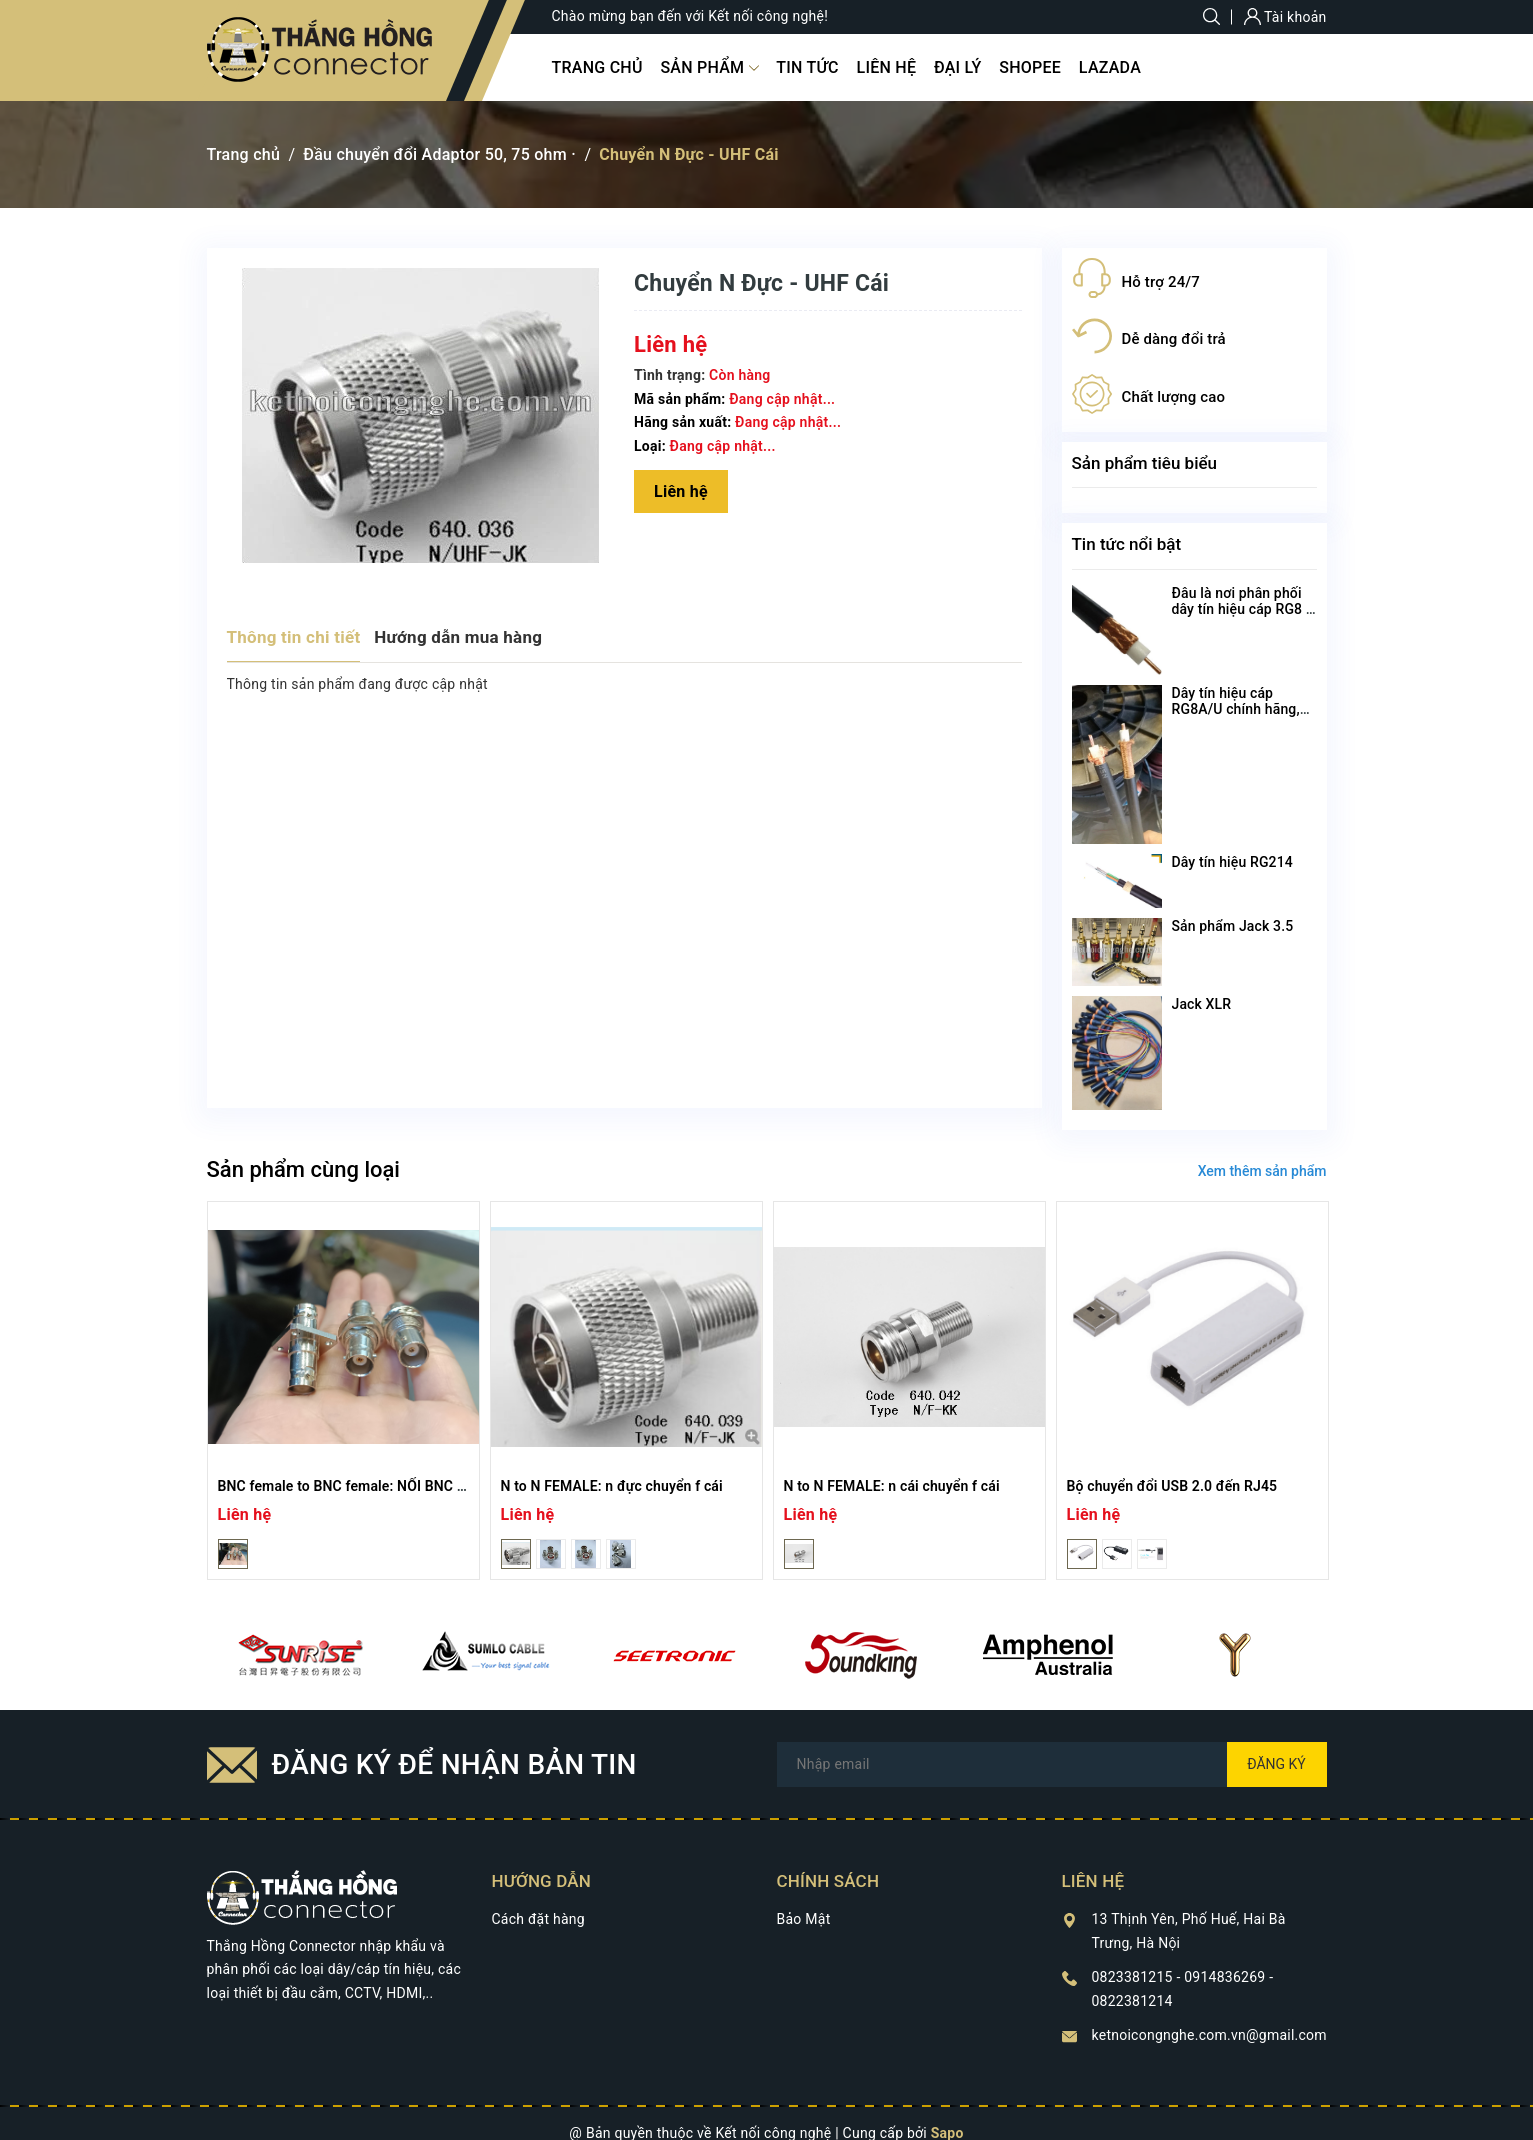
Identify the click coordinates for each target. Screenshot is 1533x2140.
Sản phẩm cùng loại (303, 1169)
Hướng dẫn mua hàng (458, 637)
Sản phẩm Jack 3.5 (1233, 926)
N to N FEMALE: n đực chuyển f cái (612, 1486)
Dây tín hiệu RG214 (1232, 862)
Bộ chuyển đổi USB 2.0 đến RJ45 (1172, 1486)
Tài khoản (1285, 17)
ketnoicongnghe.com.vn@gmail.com (1209, 2035)
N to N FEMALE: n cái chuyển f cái (892, 1486)
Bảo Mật (804, 1919)
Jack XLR (1202, 1004)
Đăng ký (1276, 1764)
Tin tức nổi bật (1127, 544)
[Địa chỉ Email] (1052, 1764)
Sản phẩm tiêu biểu (1145, 463)
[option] (343, 1390)
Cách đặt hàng (538, 1919)
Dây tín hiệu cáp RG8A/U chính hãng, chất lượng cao (1236, 709)
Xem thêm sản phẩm (1262, 1171)
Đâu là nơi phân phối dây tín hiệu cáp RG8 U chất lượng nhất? (1244, 609)
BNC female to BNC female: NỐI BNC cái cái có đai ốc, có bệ (410, 1486)
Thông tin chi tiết (294, 637)
